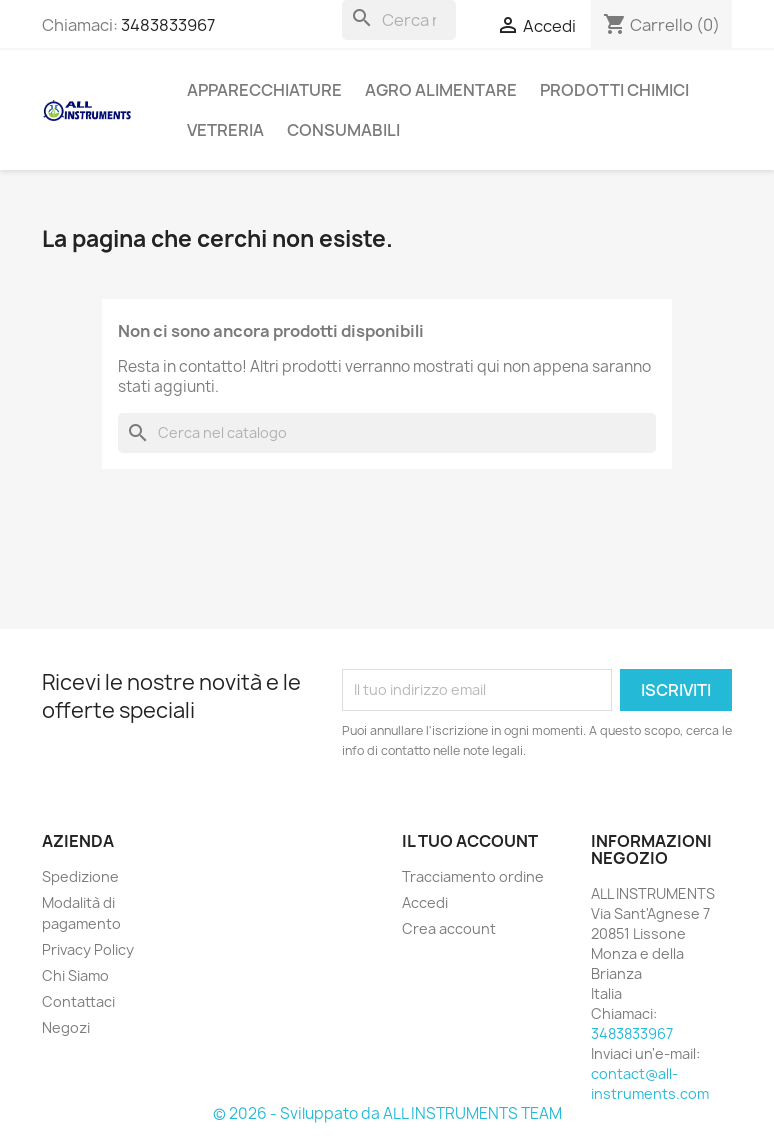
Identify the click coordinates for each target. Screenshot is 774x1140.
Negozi (66, 1027)
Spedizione (80, 876)
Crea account (449, 928)
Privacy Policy (88, 949)
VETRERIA (225, 130)
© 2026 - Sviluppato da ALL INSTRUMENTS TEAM (387, 1113)
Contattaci (78, 1001)
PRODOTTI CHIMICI (614, 90)
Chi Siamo (75, 975)
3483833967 (168, 25)
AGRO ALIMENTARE (441, 90)
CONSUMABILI (343, 130)
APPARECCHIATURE (264, 90)
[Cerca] (399, 20)
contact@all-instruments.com (650, 1083)
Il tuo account (470, 841)
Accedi (425, 902)
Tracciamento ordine (473, 876)
